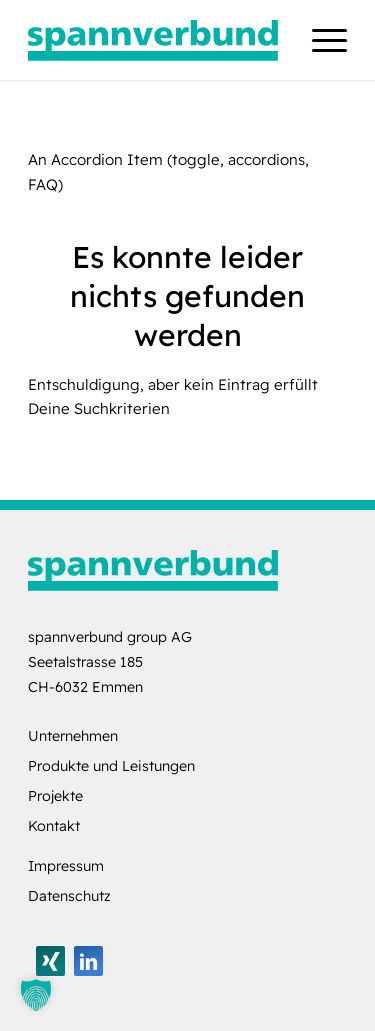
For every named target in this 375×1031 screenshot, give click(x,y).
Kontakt (54, 826)
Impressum (66, 866)
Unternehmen (73, 736)
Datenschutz (69, 896)
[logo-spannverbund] (155, 40)
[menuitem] (319, 40)
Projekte (55, 796)
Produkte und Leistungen (111, 766)
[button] (36, 995)
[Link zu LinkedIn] (88, 961)
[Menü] (319, 40)
